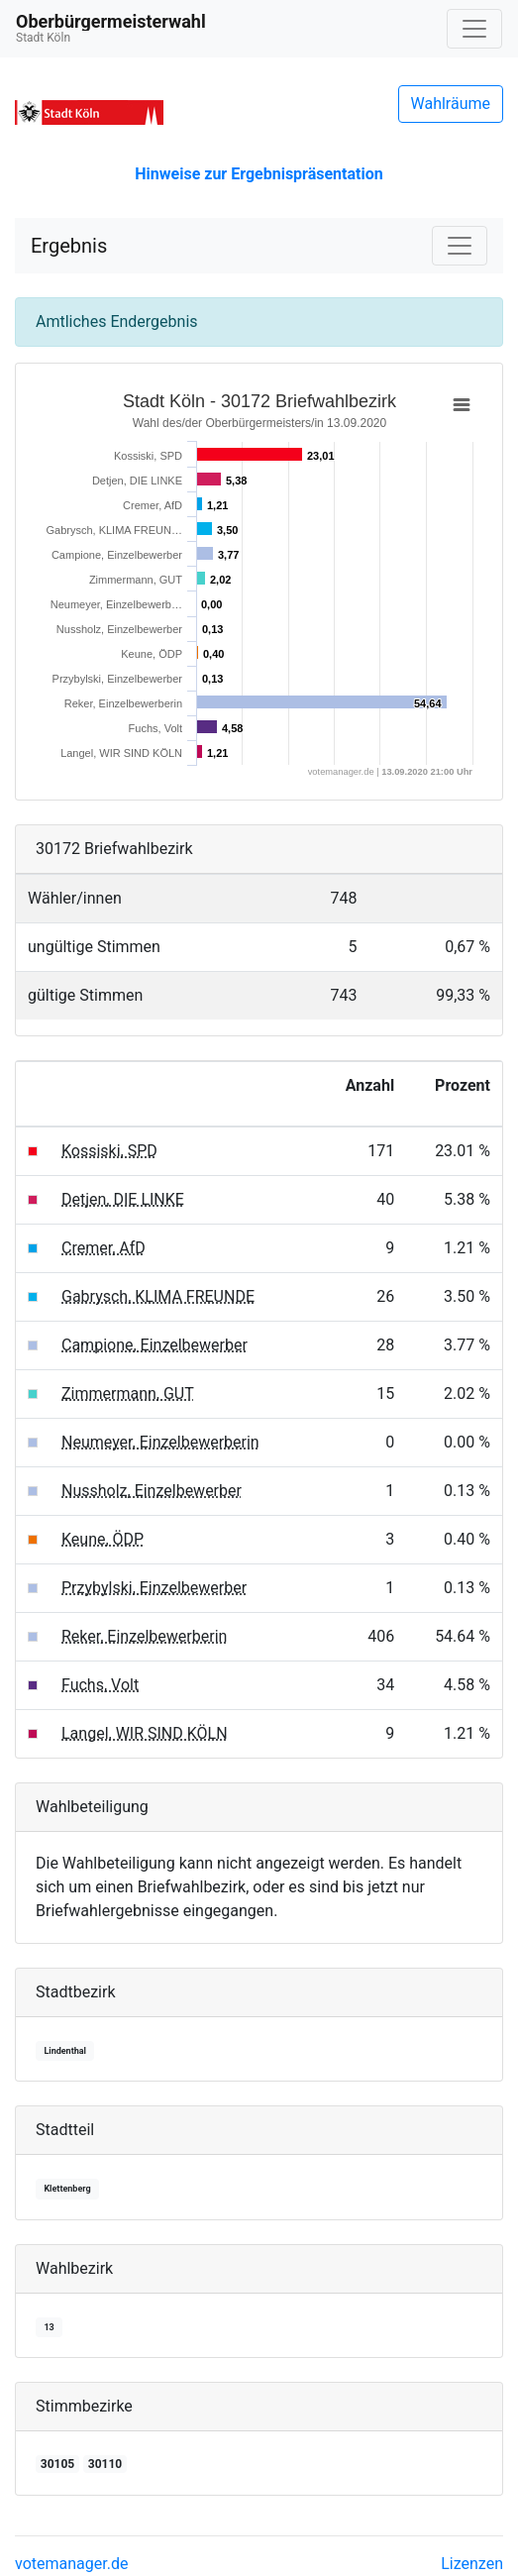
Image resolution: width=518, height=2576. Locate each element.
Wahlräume (451, 103)
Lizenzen (472, 2563)
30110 (105, 2464)
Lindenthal (65, 2051)
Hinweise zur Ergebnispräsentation (258, 173)
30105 (57, 2464)
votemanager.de (71, 2563)
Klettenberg (67, 2189)
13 (48, 2327)
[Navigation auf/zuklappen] (474, 29)
